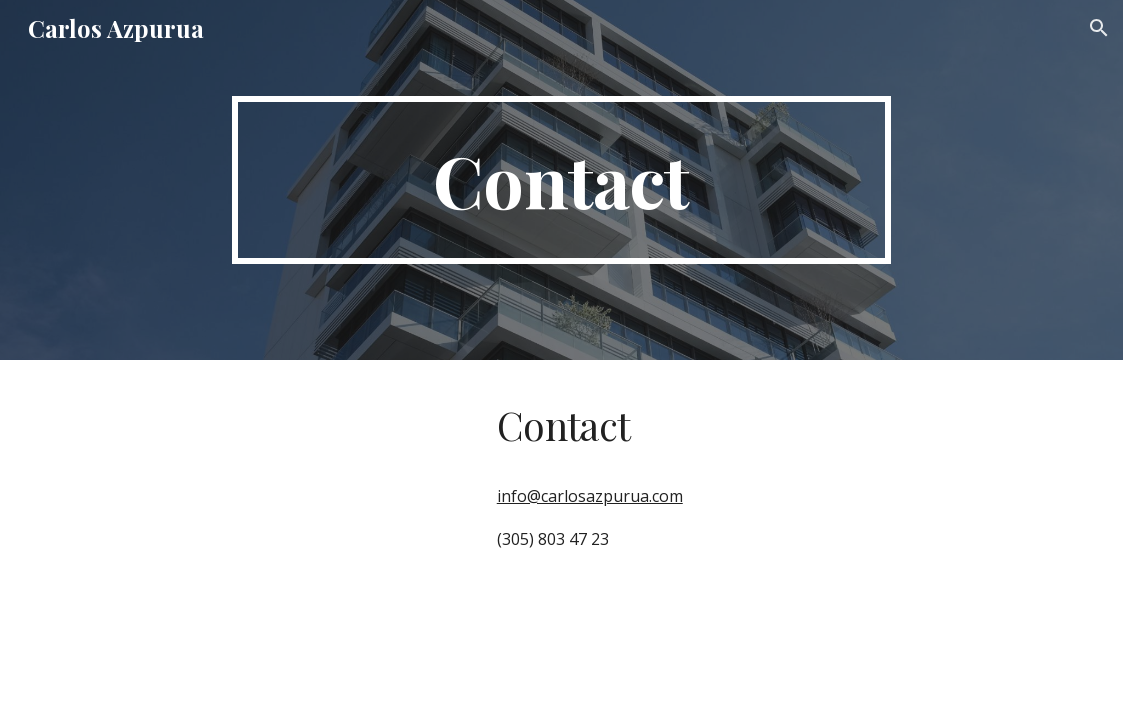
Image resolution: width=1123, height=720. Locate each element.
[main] (561, 180)
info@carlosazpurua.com (590, 496)
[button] (1099, 28)
